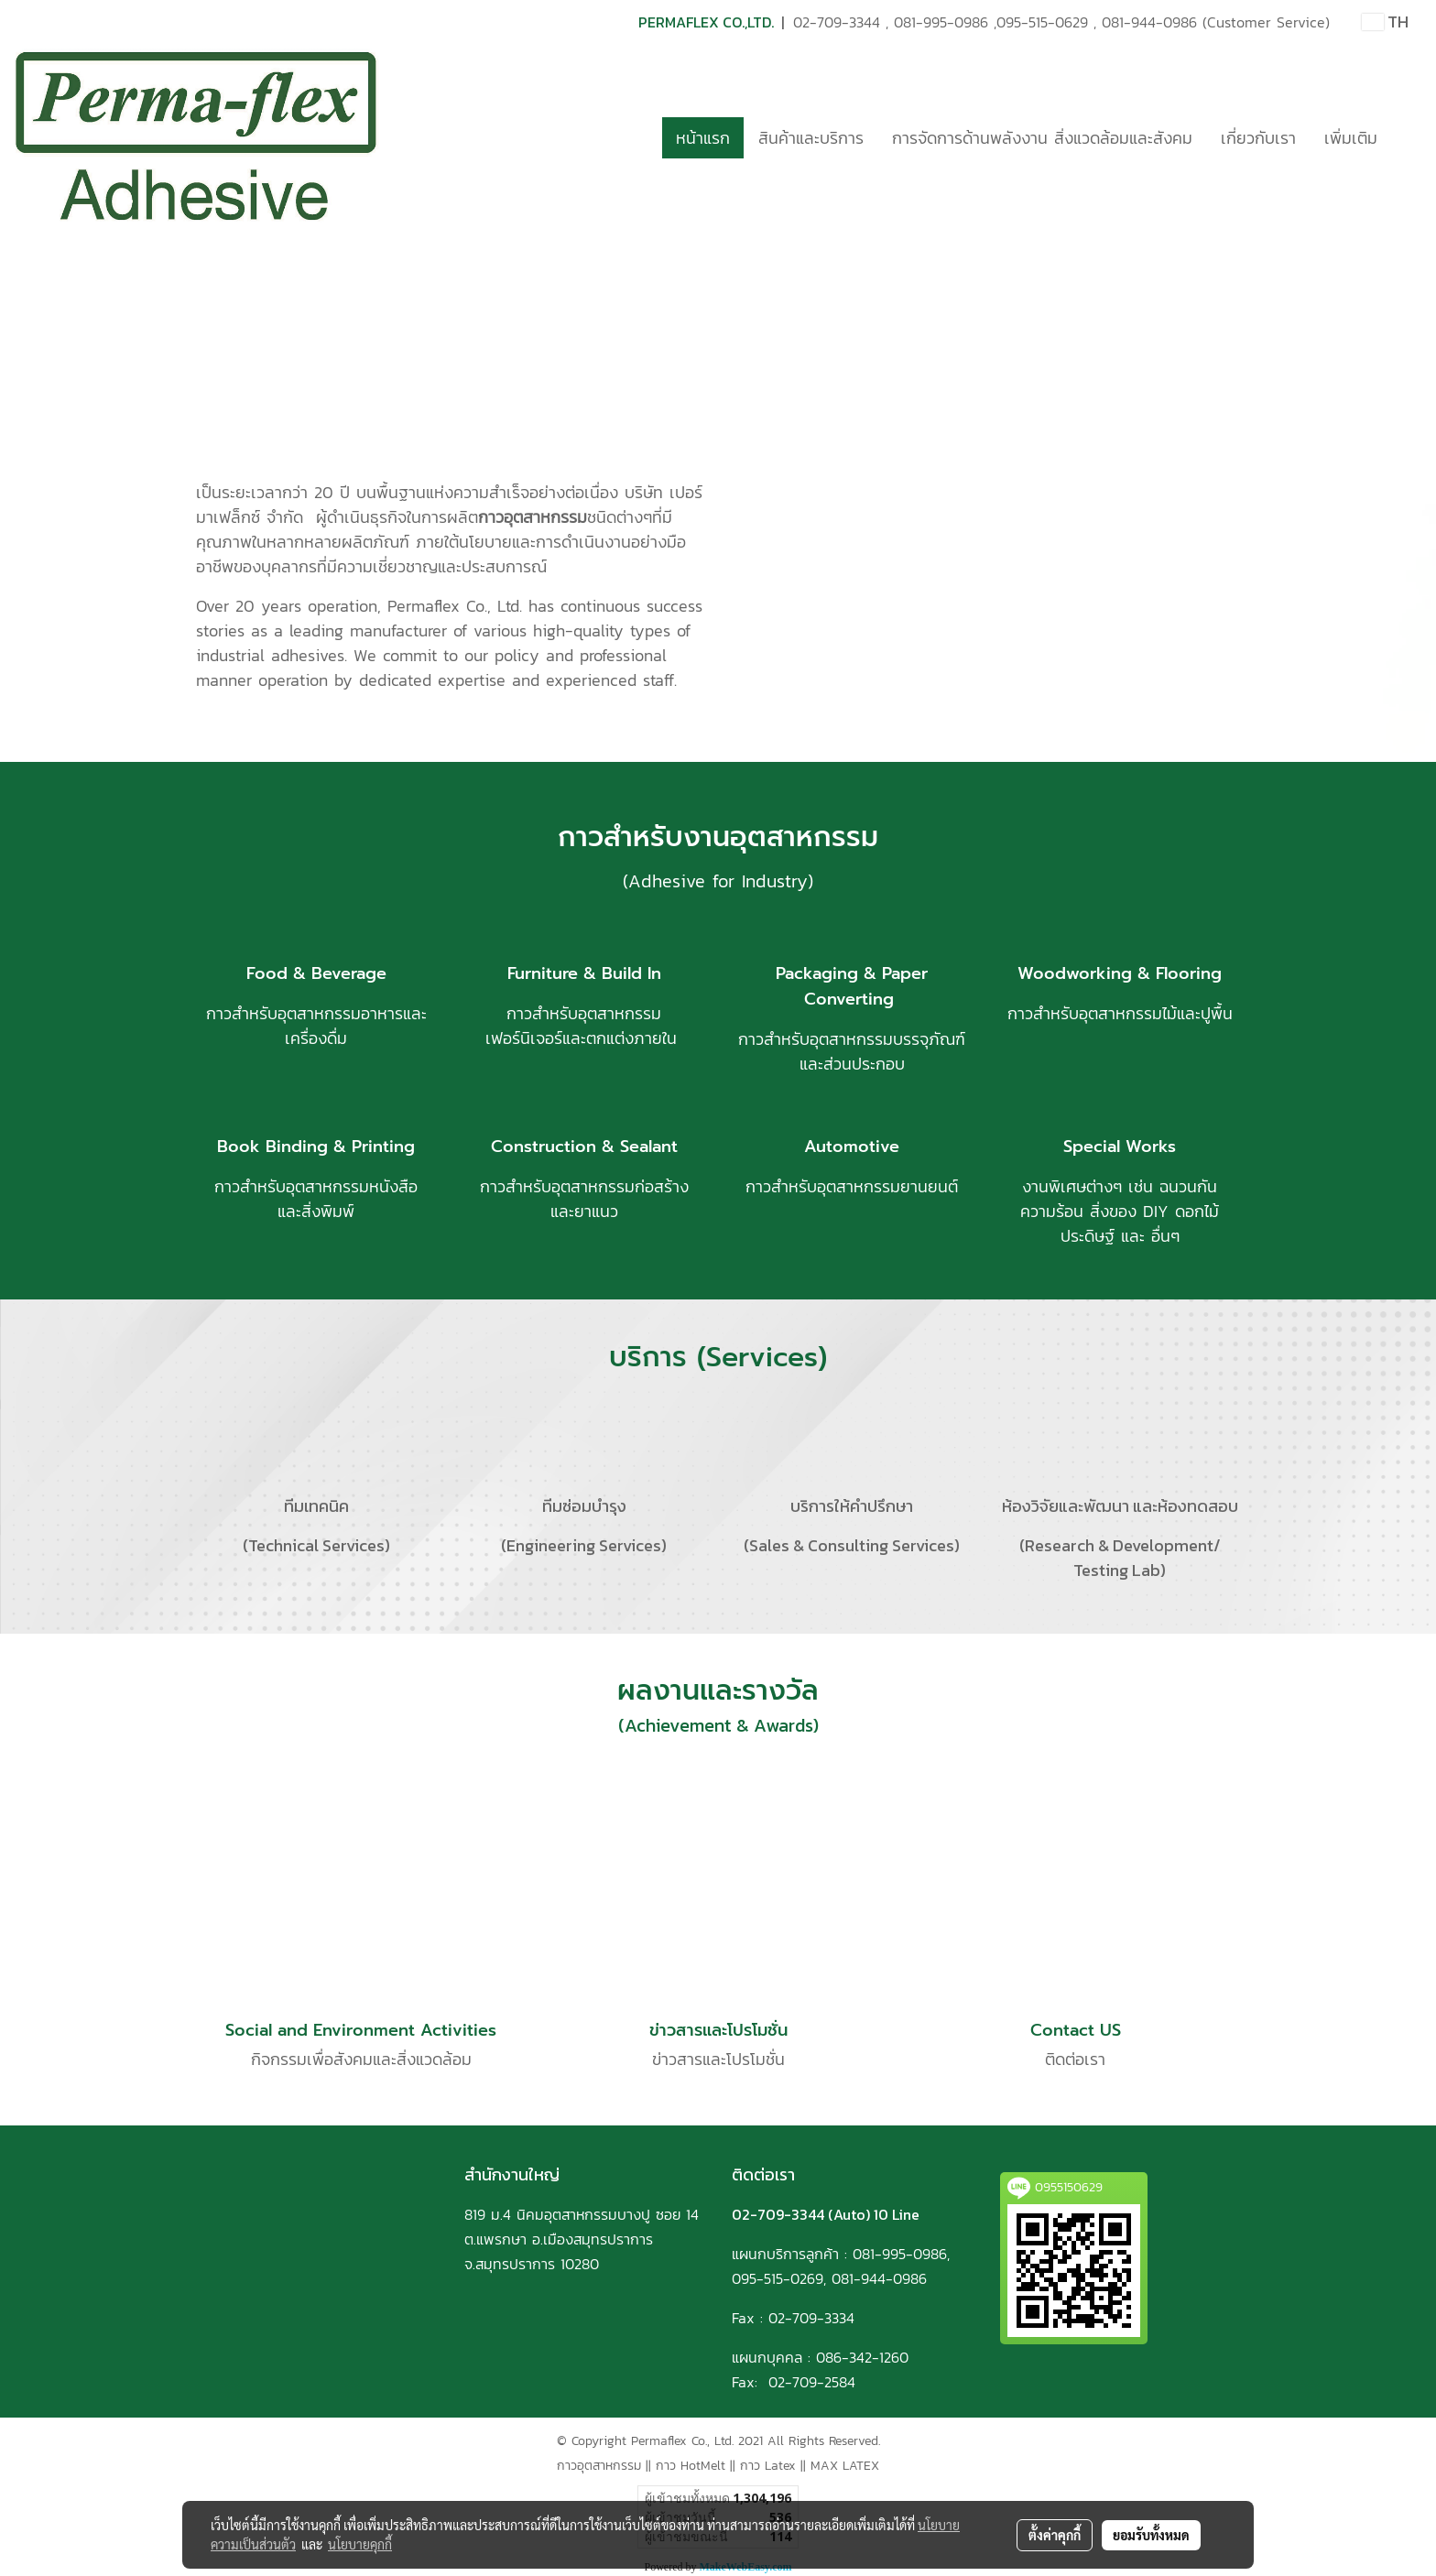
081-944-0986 (1149, 22)
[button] (1407, 137)
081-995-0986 (941, 22)
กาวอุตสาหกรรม (599, 2465)
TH (1385, 21)
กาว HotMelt (690, 2465)
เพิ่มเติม (1350, 137)
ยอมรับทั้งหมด (1151, 2535)
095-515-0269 (777, 2278)
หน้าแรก (703, 137)
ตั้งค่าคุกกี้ (1054, 2535)
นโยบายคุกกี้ (360, 2544)
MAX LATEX (844, 2465)
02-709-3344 (836, 22)
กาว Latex (768, 2465)
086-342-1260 (862, 2357)
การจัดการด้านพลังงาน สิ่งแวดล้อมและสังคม (1042, 137)
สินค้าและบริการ (811, 137)
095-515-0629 (1042, 22)
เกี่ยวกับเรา (1258, 137)
